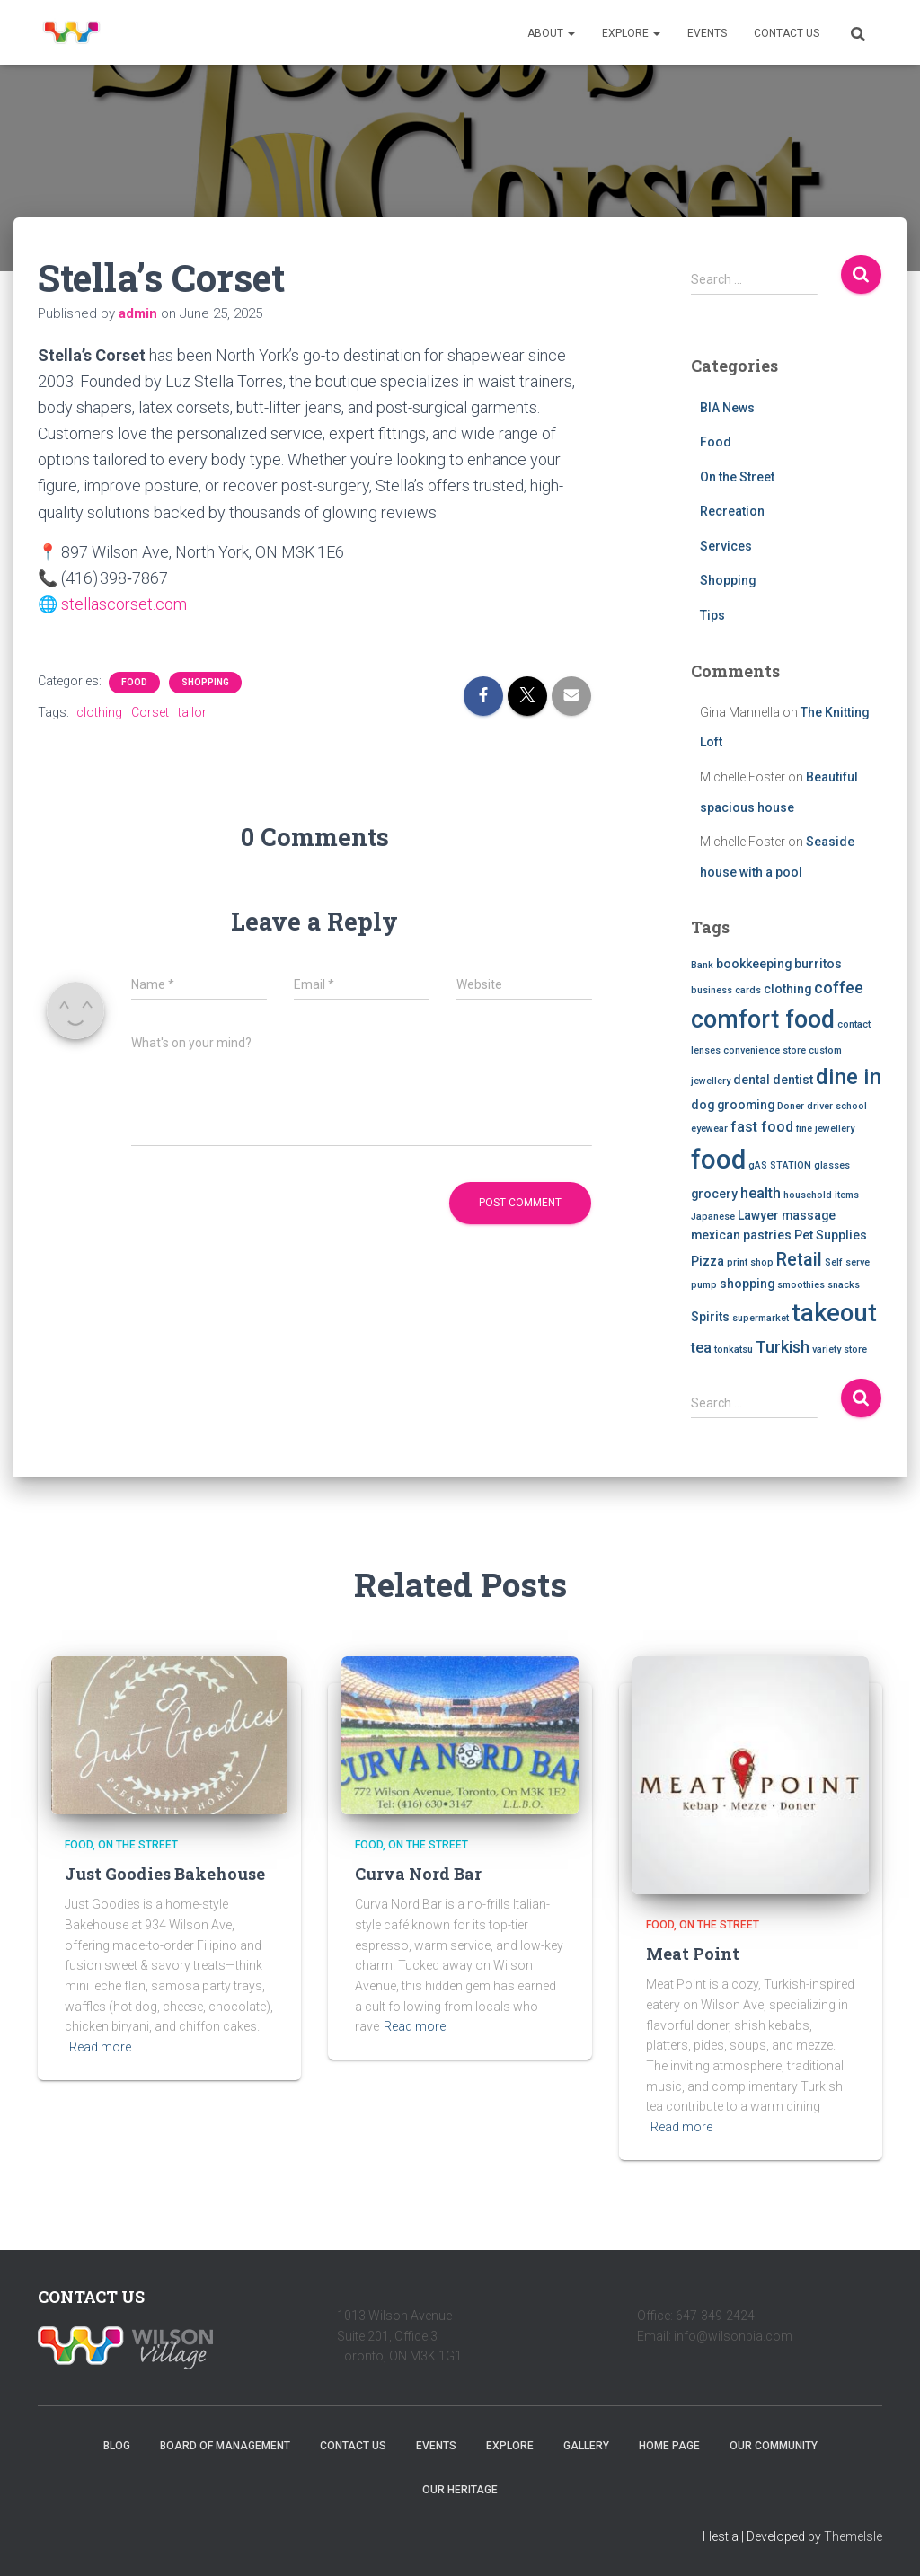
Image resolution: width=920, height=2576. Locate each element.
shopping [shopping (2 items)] (747, 1283)
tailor (192, 711)
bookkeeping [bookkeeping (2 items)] (754, 964)
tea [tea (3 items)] (701, 1347)
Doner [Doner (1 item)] (790, 1106)
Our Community (774, 2445)
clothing (99, 711)
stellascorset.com (124, 604)
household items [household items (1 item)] (821, 1195)
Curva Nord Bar (418, 1873)
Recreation (732, 511)
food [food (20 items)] (718, 1159)
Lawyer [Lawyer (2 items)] (758, 1215)
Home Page (669, 2445)
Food (134, 681)
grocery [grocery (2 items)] (714, 1194)
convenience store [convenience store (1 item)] (764, 1050)
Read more (100, 2047)
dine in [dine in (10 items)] (848, 1077)
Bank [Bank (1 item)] (702, 965)
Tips (712, 615)
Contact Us (786, 33)
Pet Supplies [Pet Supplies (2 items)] (830, 1235)
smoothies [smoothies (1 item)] (801, 1285)
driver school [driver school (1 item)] (837, 1106)
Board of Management (225, 2445)
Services (726, 546)
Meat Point (692, 1953)
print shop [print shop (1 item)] (750, 1262)
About (551, 33)
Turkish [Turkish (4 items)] (782, 1346)
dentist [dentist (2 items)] (793, 1079)
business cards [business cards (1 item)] (726, 990)
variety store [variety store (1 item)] (839, 1349)
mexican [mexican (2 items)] (715, 1235)
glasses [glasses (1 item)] (832, 1165)
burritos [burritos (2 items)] (818, 964)
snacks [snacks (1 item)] (843, 1285)
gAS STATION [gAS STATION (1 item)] (779, 1165)
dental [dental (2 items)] (751, 1079)
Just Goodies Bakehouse (165, 1873)
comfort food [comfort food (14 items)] (763, 1019)
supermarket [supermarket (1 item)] (760, 1318)
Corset (150, 711)
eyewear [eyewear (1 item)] (709, 1128)
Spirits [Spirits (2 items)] (710, 1317)
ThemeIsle (853, 2536)
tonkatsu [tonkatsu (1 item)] (733, 1349)
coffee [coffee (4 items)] (838, 987)
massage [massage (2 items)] (809, 1215)
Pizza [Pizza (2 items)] (707, 1261)
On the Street (737, 477)
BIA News (727, 408)
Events (707, 33)
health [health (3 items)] (760, 1193)
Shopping (205, 681)
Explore (631, 33)
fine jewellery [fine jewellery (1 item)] (825, 1128)
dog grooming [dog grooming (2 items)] (732, 1105)
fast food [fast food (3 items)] (761, 1126)
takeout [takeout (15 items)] (834, 1313)
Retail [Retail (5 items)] (799, 1259)
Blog (116, 2445)
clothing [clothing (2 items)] (787, 989)
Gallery (586, 2445)
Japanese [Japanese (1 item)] (713, 1216)
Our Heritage (460, 2489)
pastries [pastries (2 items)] (767, 1235)
